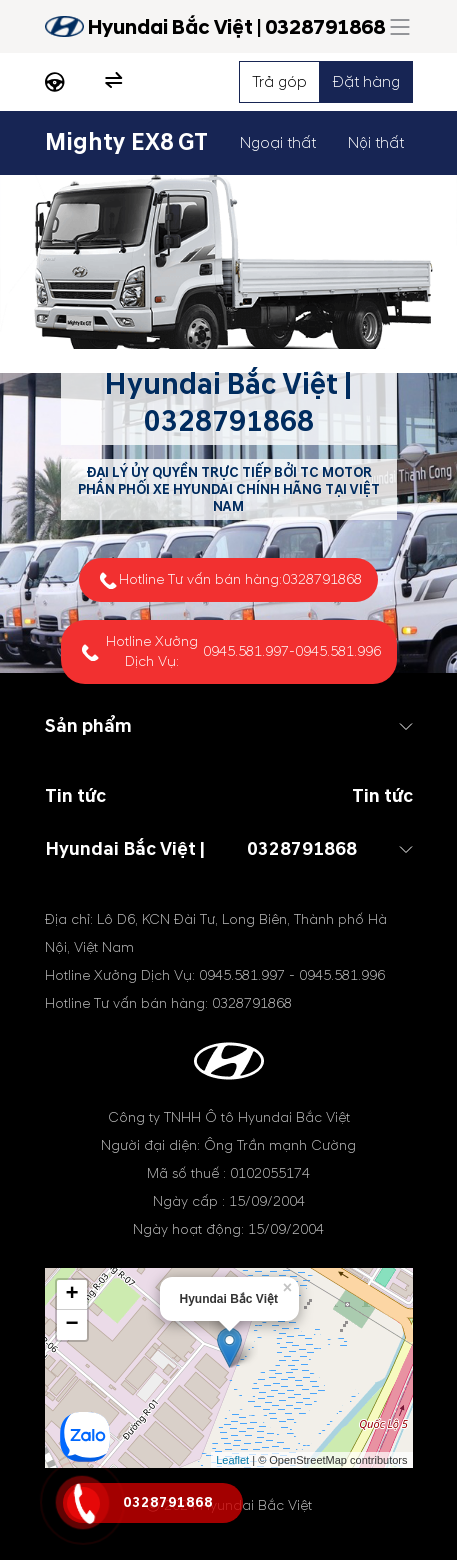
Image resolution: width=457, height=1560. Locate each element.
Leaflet (232, 1460)
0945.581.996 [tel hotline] (338, 651)
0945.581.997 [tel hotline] (246, 651)
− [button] (71, 1325)
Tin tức (382, 796)
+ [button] (71, 1295)
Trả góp (279, 82)
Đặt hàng (366, 82)
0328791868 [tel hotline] (229, 421)
